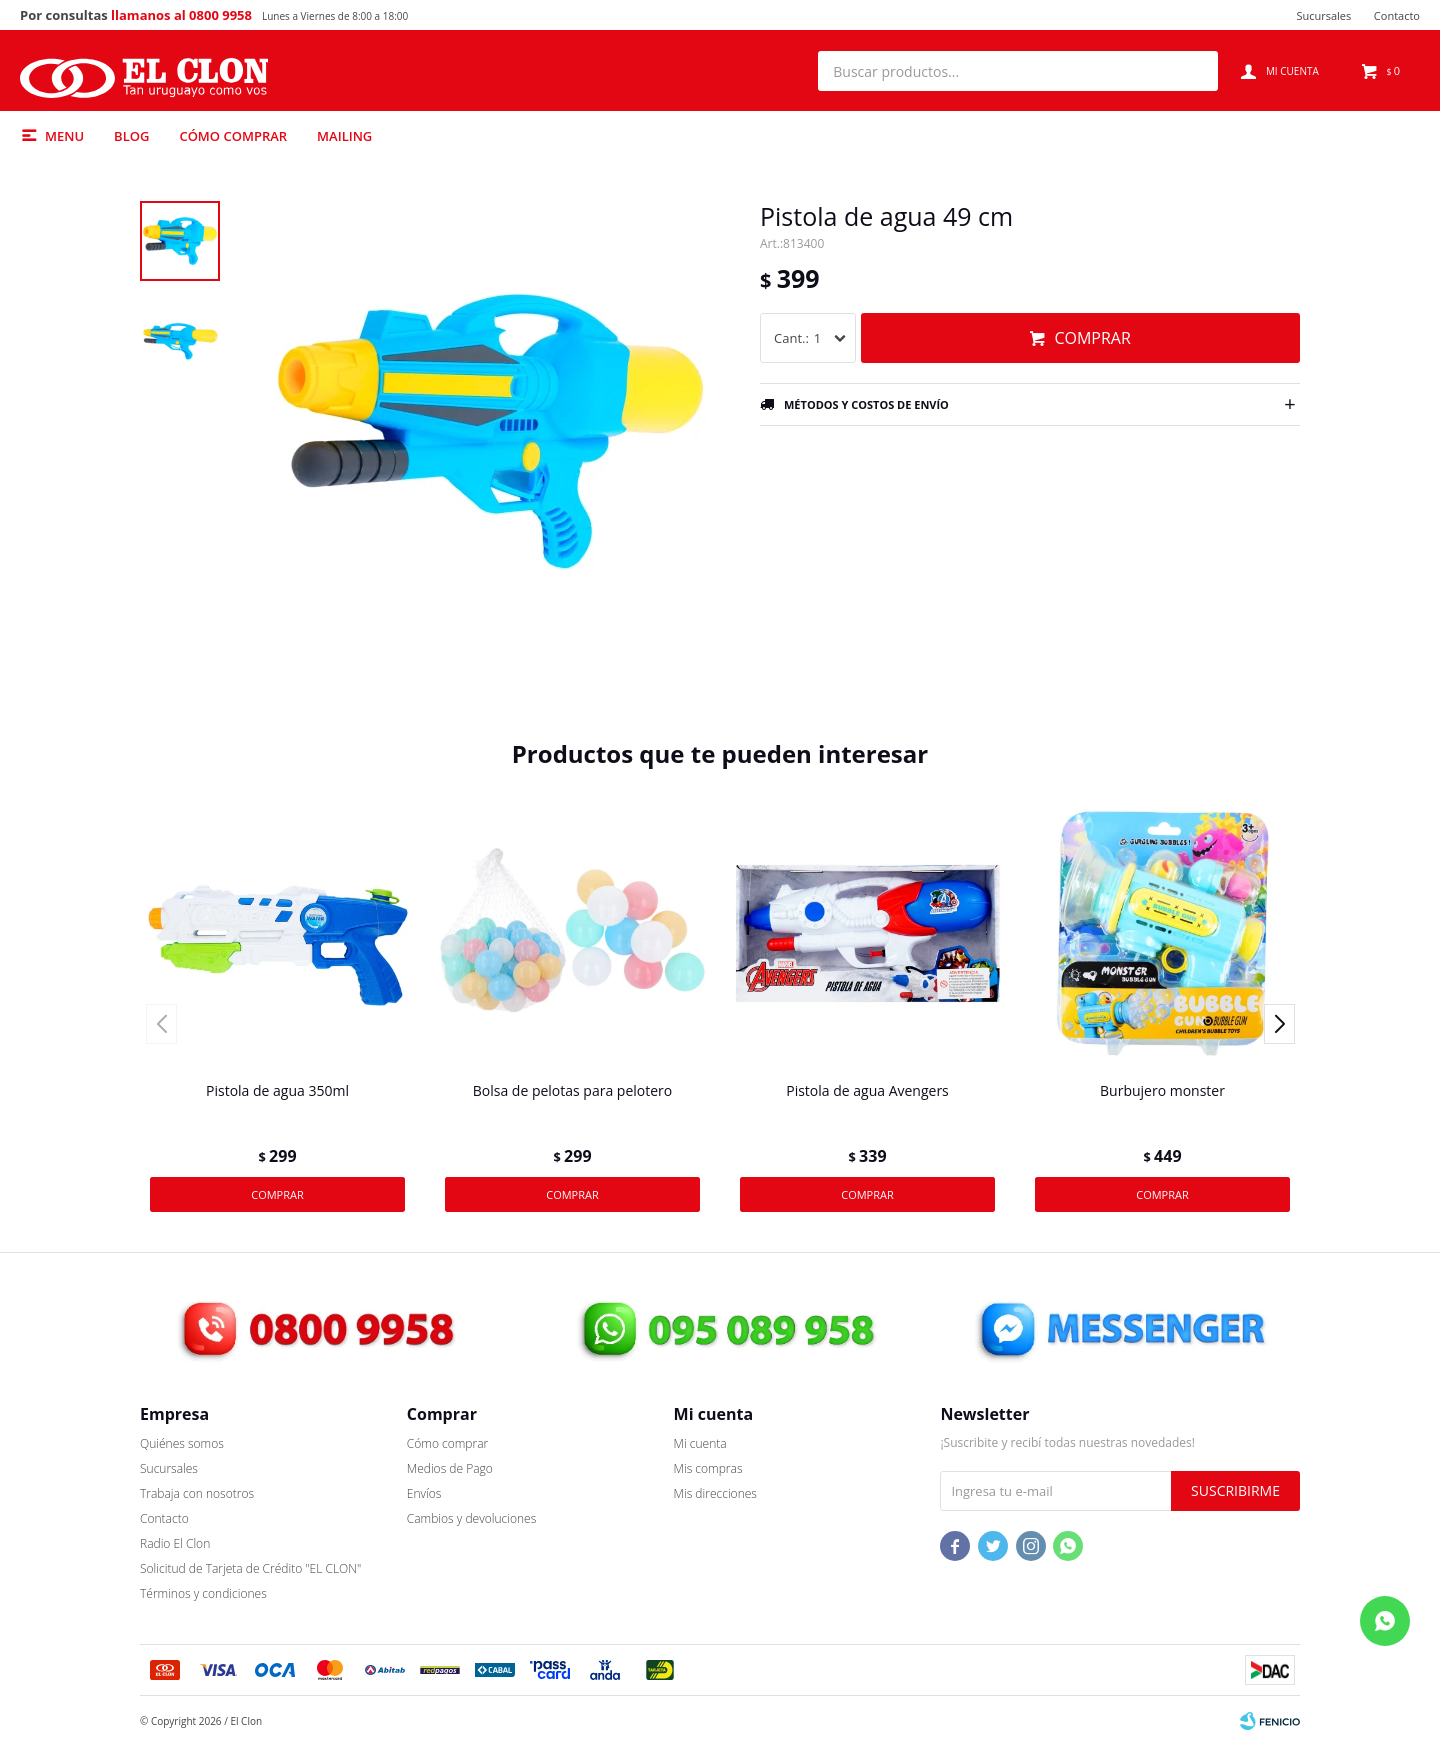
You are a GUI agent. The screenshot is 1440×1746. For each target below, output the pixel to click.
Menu (64, 136)
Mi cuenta (700, 1443)
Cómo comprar (233, 136)
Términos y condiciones (203, 1593)
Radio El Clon (175, 1543)
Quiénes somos (182, 1443)
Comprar (1092, 338)
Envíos (424, 1493)
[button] (1193, 71)
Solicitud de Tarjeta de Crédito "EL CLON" (250, 1568)
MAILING (344, 136)
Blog (131, 136)
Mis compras (708, 1468)
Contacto (1397, 15)
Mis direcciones (715, 1493)
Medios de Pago (450, 1468)
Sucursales (1323, 15)
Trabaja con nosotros (197, 1493)
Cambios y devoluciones (471, 1518)
